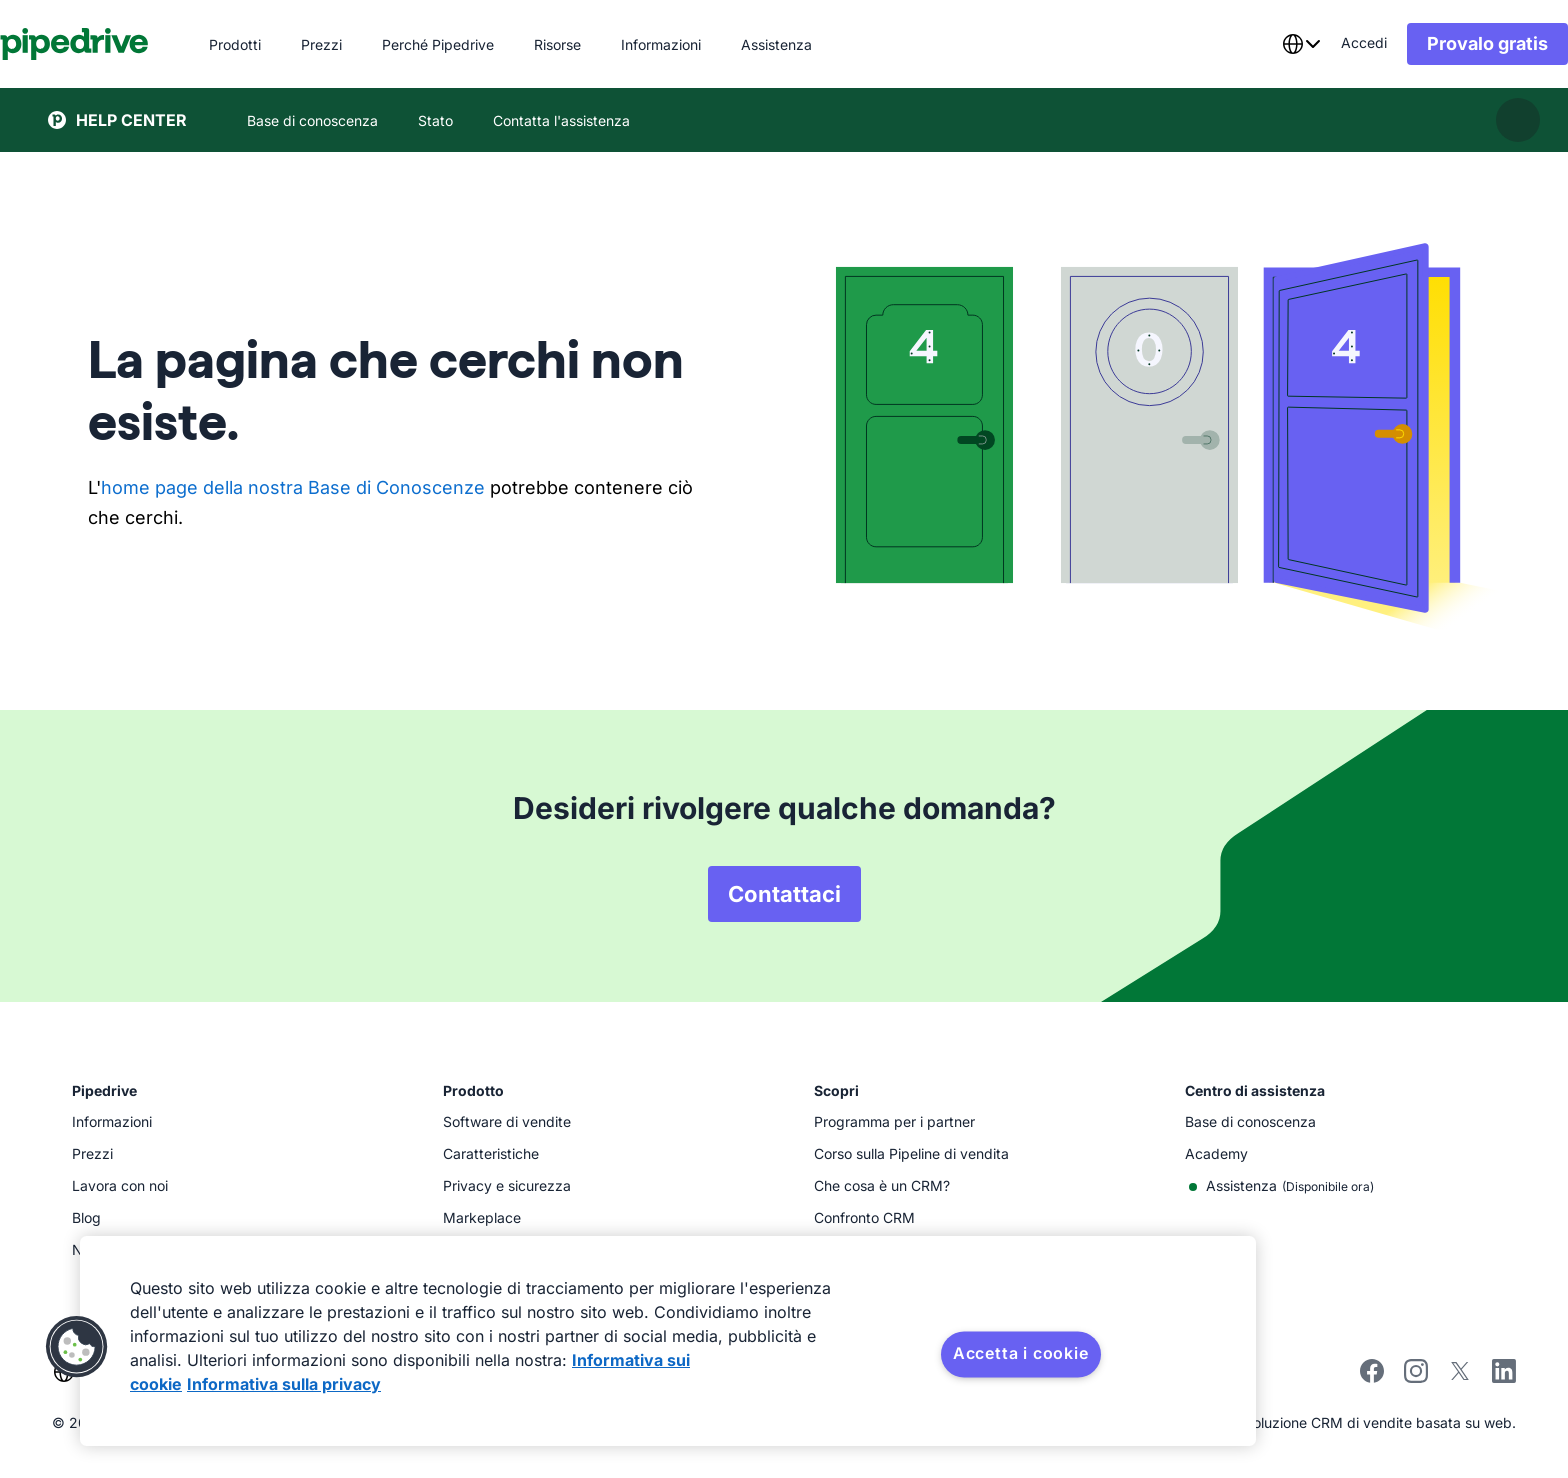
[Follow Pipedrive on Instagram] (1416, 1377)
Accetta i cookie (1021, 1353)
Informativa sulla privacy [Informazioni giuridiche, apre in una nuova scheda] (284, 1384)
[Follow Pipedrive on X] (1460, 1377)
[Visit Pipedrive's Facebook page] (1372, 1377)
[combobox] (1253, 44)
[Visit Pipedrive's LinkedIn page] (1504, 1373)
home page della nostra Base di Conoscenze (293, 487)
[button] (77, 1347)
